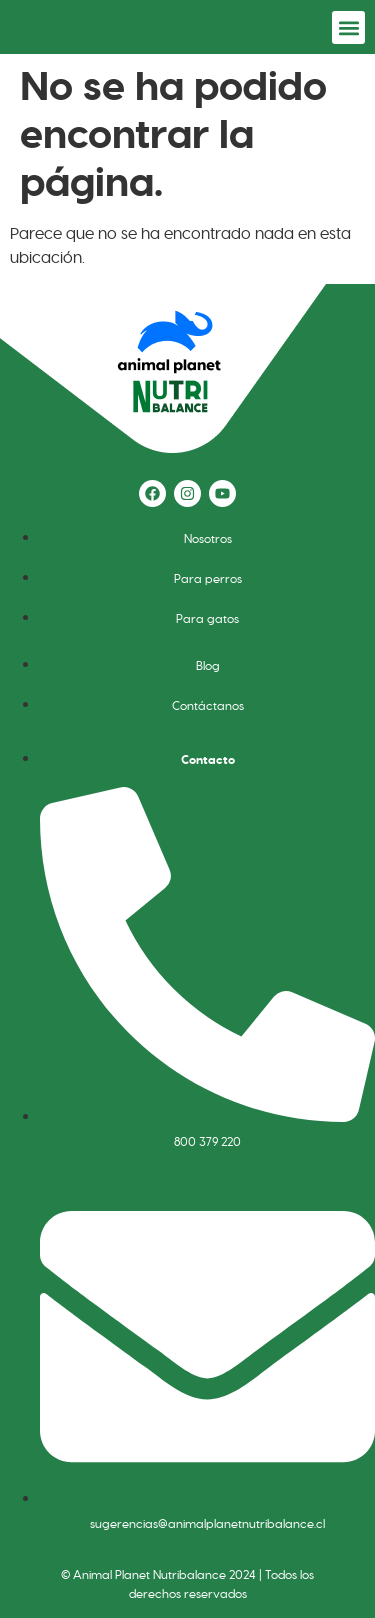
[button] (348, 27)
